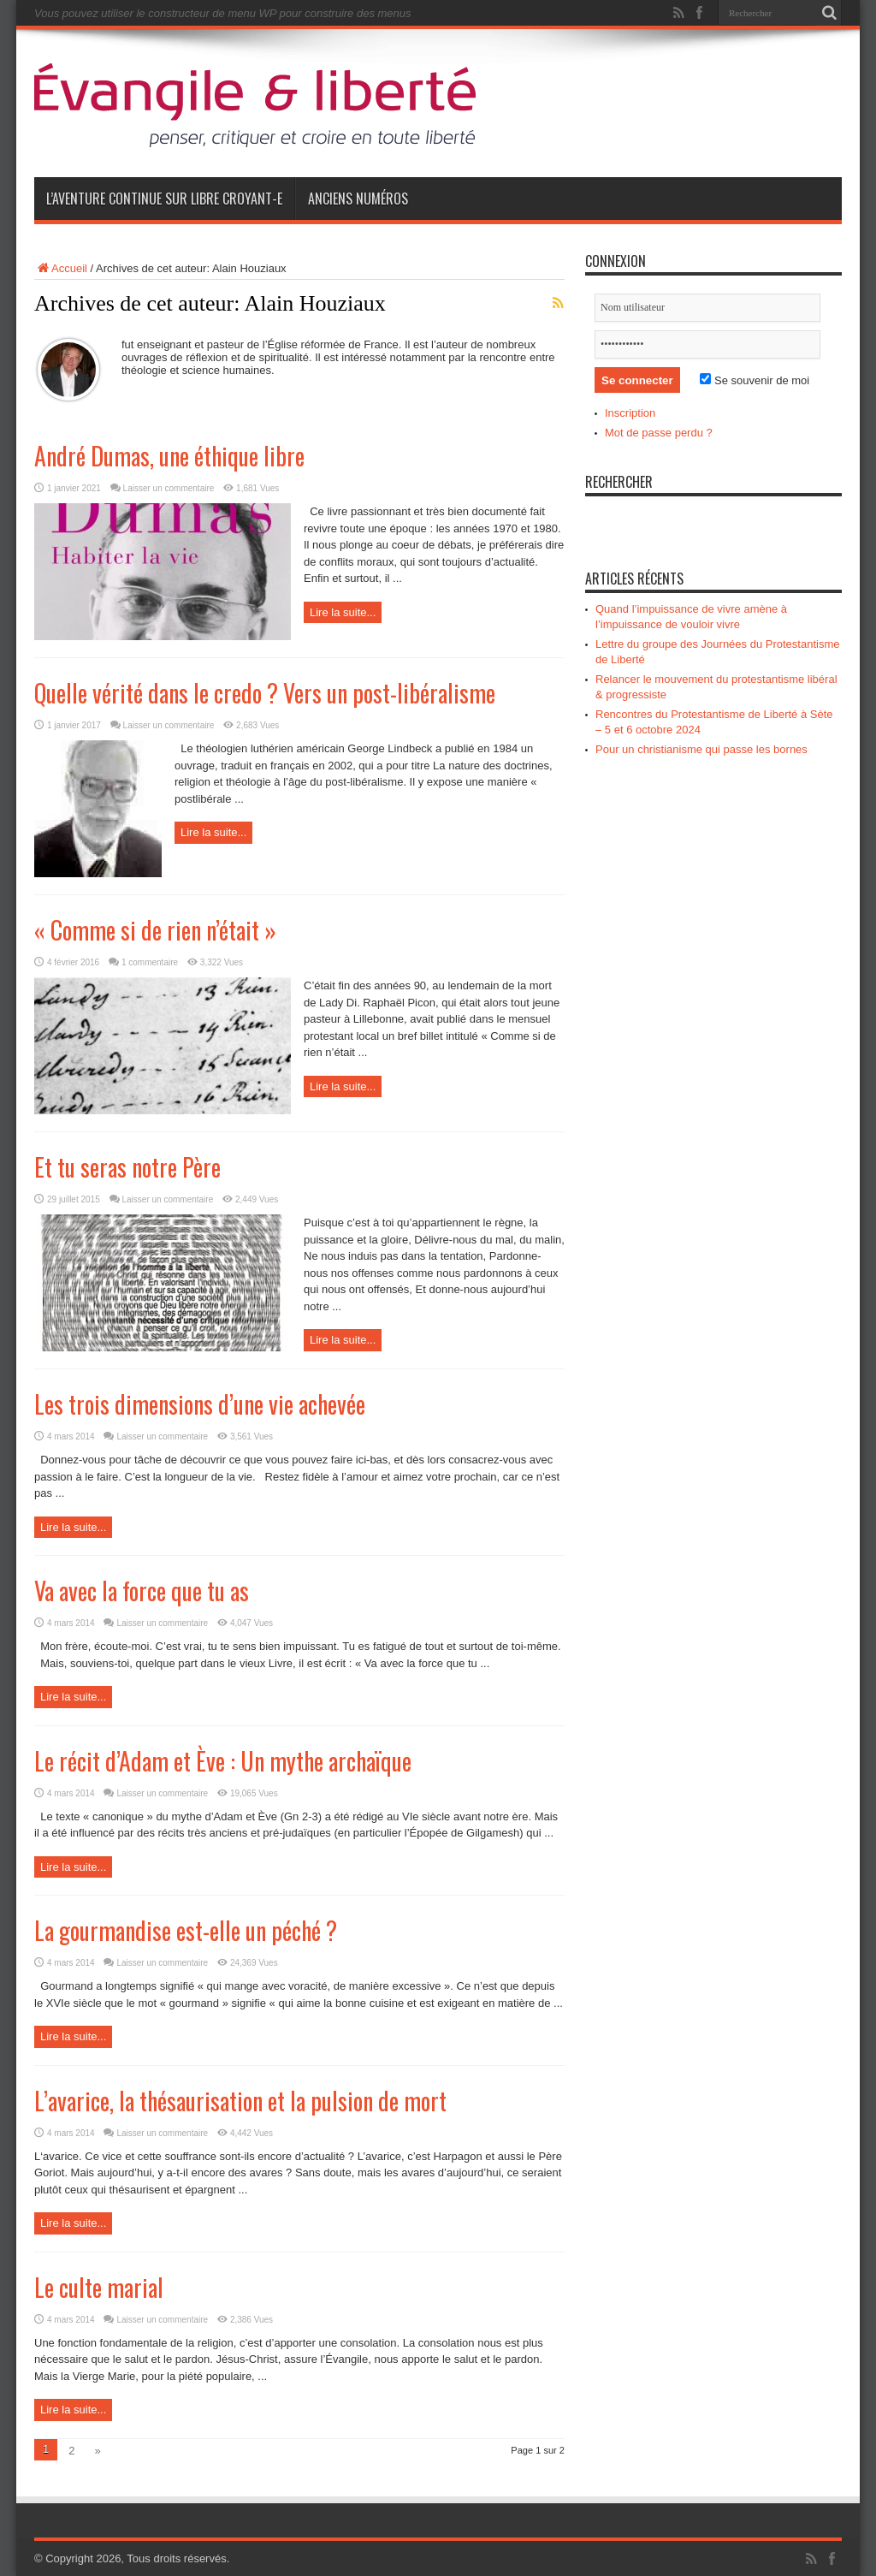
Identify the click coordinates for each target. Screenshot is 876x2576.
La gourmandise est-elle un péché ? (185, 1930)
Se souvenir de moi (754, 380)
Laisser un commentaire (169, 488)
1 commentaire (149, 962)
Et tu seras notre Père (127, 1166)
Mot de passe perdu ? (659, 432)
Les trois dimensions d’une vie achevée (199, 1404)
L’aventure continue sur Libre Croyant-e (164, 198)
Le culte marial (98, 2287)
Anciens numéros (358, 198)
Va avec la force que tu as (141, 1590)
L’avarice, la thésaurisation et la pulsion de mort (240, 2100)
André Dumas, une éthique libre (169, 455)
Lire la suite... (343, 612)
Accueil (60, 268)
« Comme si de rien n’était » (155, 929)
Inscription (630, 413)
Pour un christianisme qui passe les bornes (701, 749)
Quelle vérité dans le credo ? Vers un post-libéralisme (264, 692)
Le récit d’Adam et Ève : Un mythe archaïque (222, 1760)
